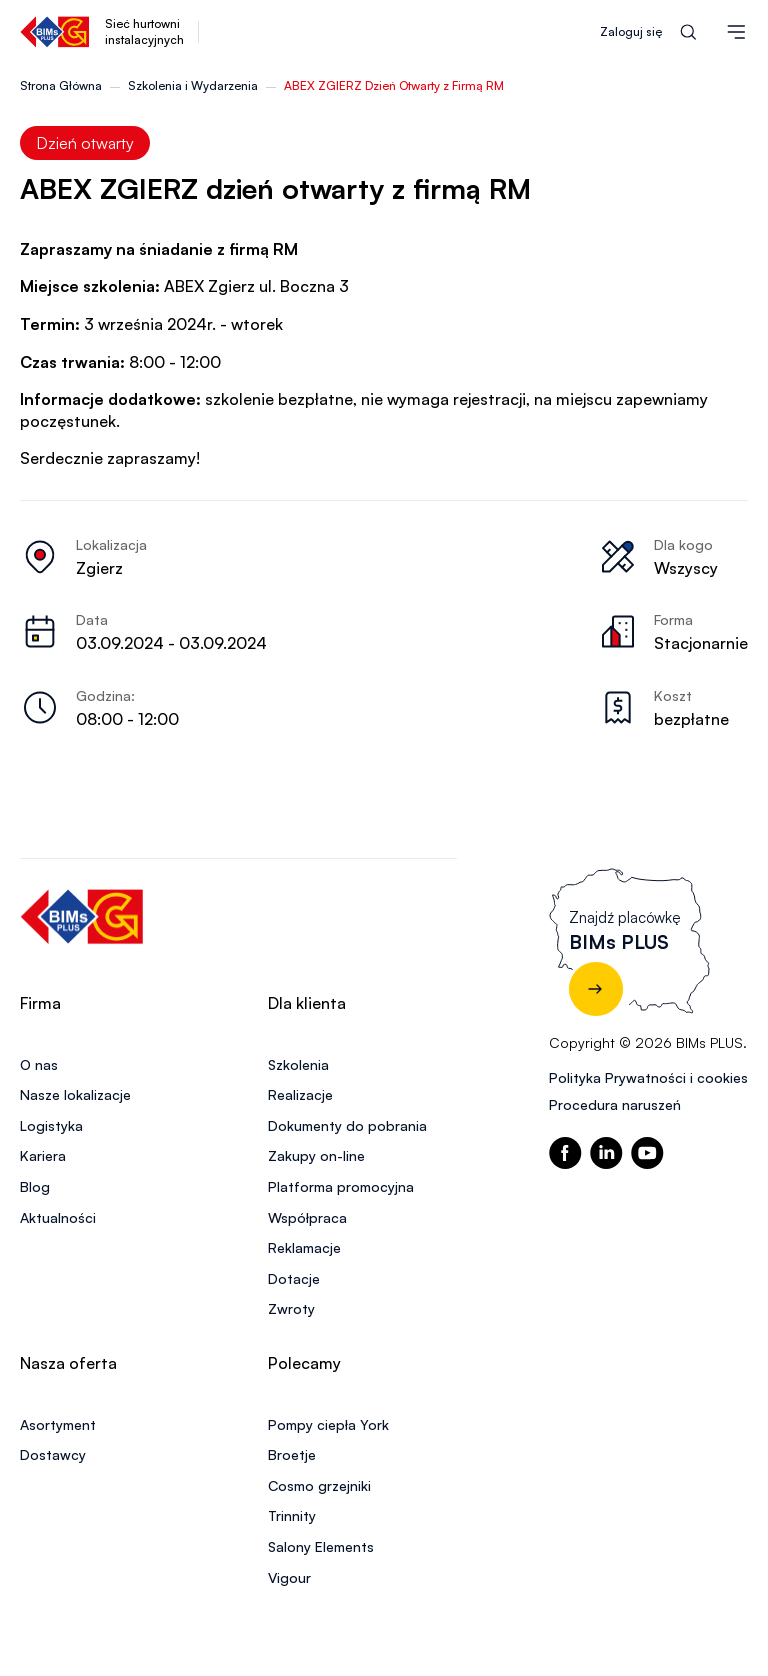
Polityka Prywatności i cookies (648, 1077)
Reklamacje (304, 1247)
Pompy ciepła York (328, 1424)
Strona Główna (61, 85)
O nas (39, 1064)
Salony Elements (321, 1546)
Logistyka (51, 1125)
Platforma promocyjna (341, 1186)
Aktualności (58, 1217)
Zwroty (291, 1308)
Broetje (292, 1454)
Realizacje (300, 1094)
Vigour (289, 1577)
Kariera (43, 1155)
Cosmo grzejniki (319, 1485)
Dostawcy (53, 1454)
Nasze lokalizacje (75, 1094)
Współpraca (307, 1217)
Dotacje (294, 1278)
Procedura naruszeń (615, 1104)
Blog (35, 1186)
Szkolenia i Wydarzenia (193, 85)
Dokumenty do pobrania (347, 1125)
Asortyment (58, 1424)
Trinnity (292, 1515)
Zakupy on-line (316, 1155)
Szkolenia (298, 1064)
